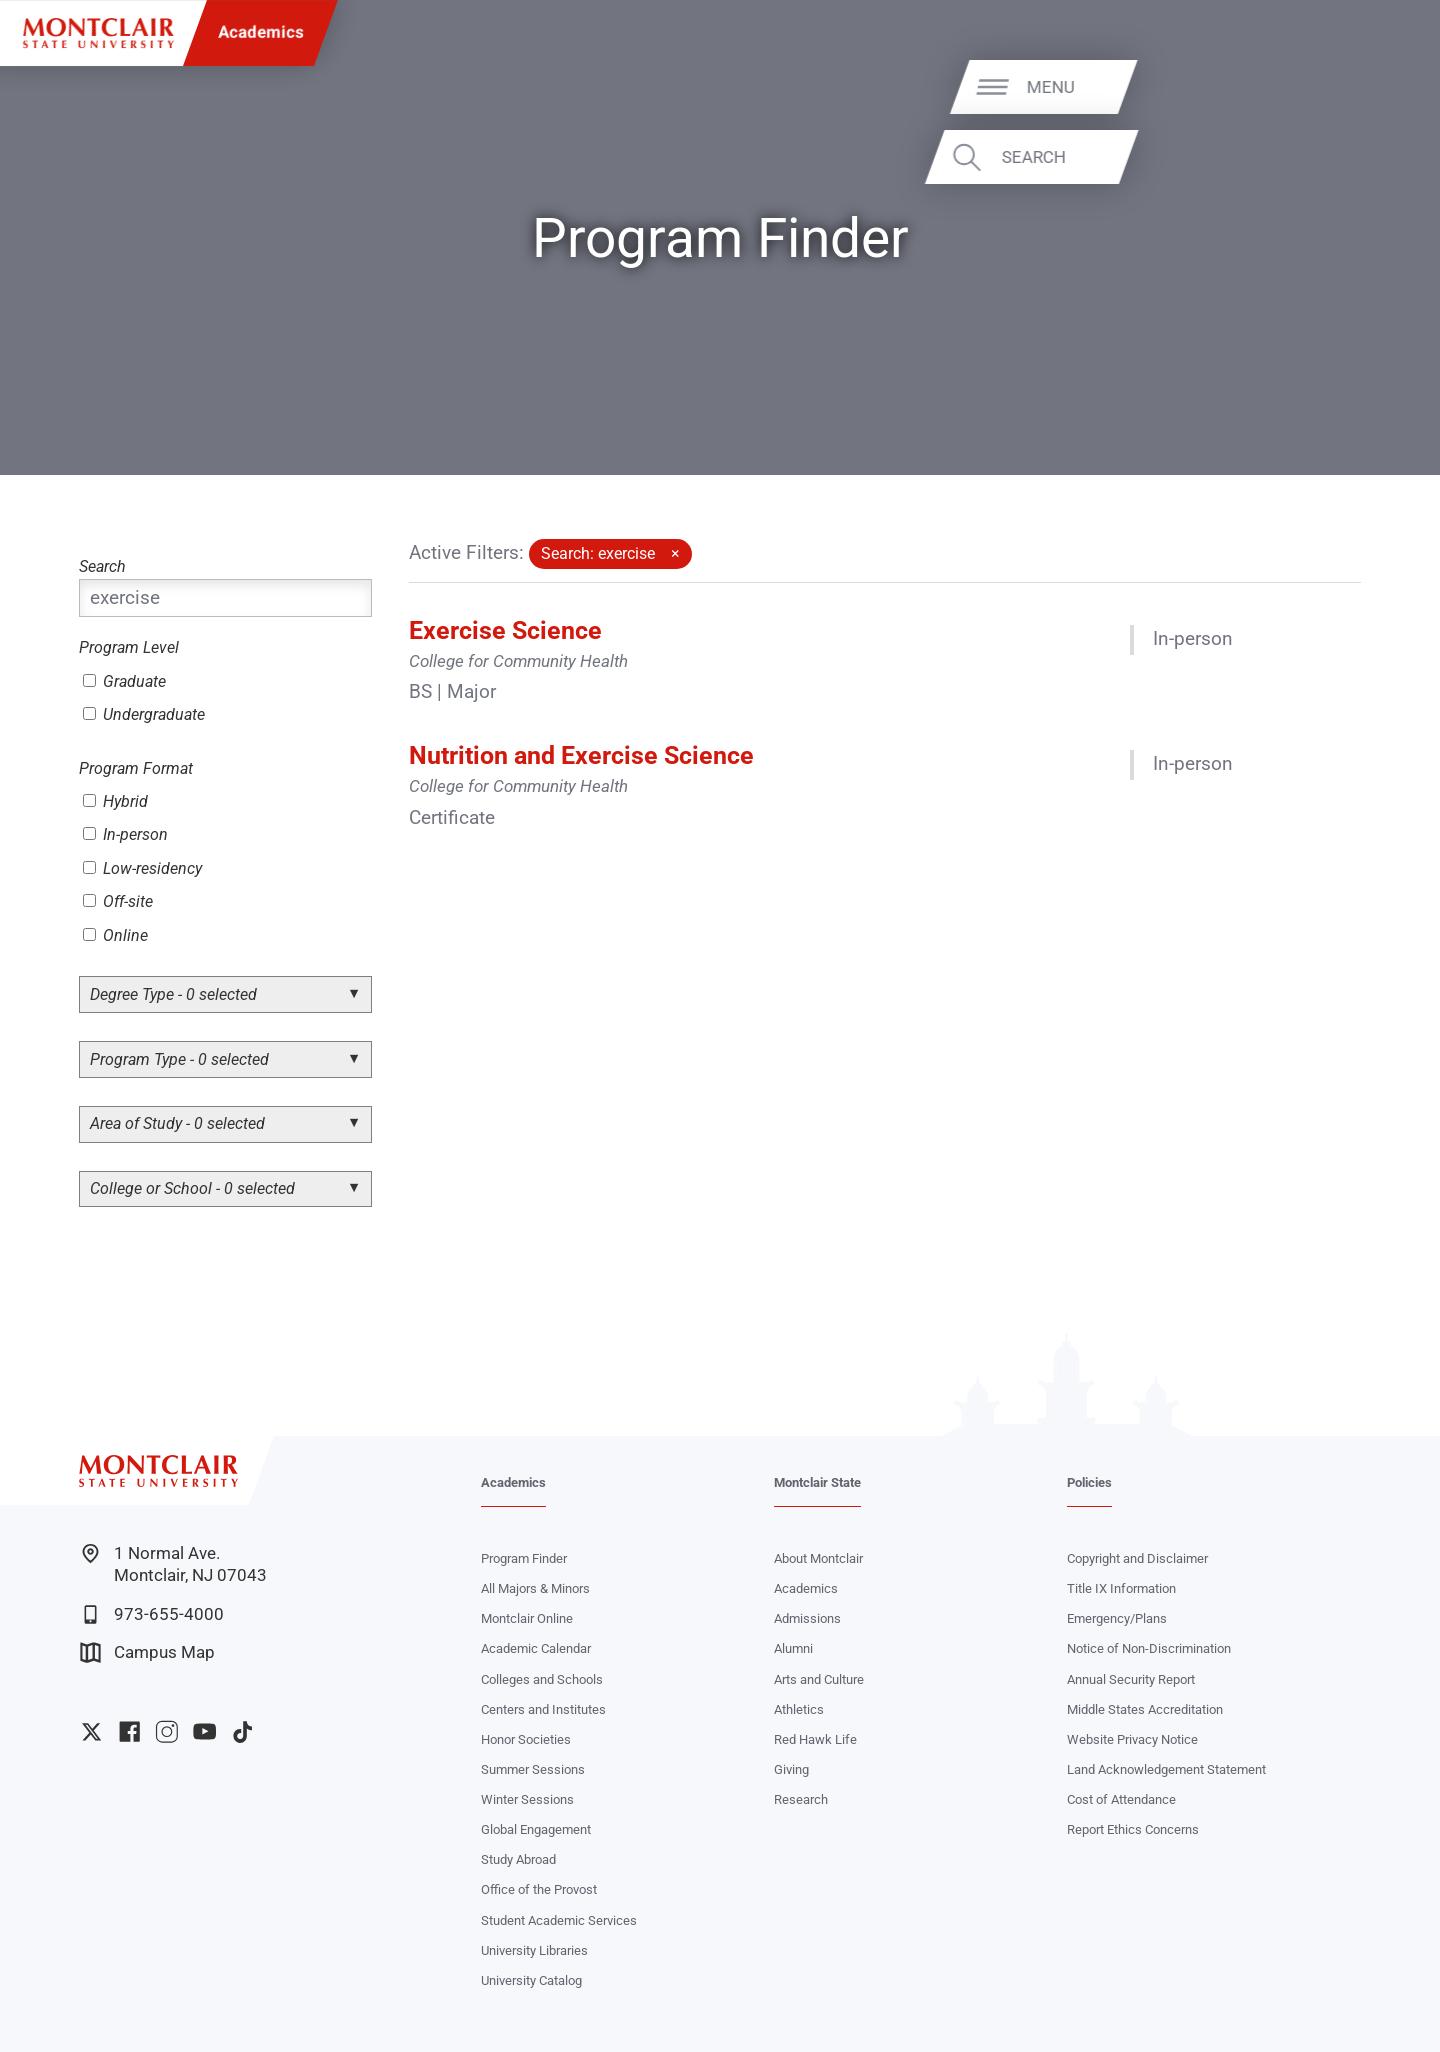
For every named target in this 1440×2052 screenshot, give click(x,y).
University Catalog (531, 1980)
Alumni (793, 1648)
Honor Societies (526, 1739)
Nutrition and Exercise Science (581, 755)
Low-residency (142, 868)
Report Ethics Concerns (1133, 1829)
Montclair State (817, 1482)
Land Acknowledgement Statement (1166, 1769)
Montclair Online (527, 1618)
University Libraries (534, 1950)
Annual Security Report (1131, 1679)
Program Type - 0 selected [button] (179, 1059)
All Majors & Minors (535, 1588)
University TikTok (242, 1731)
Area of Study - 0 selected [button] (177, 1123)
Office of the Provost (539, 1889)
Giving (791, 1769)
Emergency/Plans (1117, 1618)
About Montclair (818, 1558)
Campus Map (147, 1652)
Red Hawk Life (815, 1739)
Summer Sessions (533, 1769)
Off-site (118, 901)
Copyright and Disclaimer (1137, 1558)
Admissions (807, 1618)
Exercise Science (505, 630)
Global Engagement (536, 1829)
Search (1357, 157)
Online (115, 935)
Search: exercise (598, 553)
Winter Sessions (527, 1799)
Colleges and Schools (542, 1679)
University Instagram (166, 1731)
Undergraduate (144, 714)
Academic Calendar (536, 1648)
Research (801, 1799)
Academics (261, 32)
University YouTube (204, 1731)
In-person (125, 834)
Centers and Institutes (543, 1709)
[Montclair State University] (98, 33)
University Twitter (91, 1731)
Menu (1375, 86)
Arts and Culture (819, 1679)
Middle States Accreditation (1145, 1709)
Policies (1089, 1482)
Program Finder (524, 1558)
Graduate (124, 681)
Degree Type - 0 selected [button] (173, 994)
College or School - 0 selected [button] (192, 1188)
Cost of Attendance (1121, 1799)
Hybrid (115, 801)
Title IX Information (1121, 1588)
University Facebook (129, 1731)
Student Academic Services (559, 1920)
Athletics (799, 1709)
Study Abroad (518, 1859)
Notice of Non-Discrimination (1149, 1648)
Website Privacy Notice (1132, 1739)
